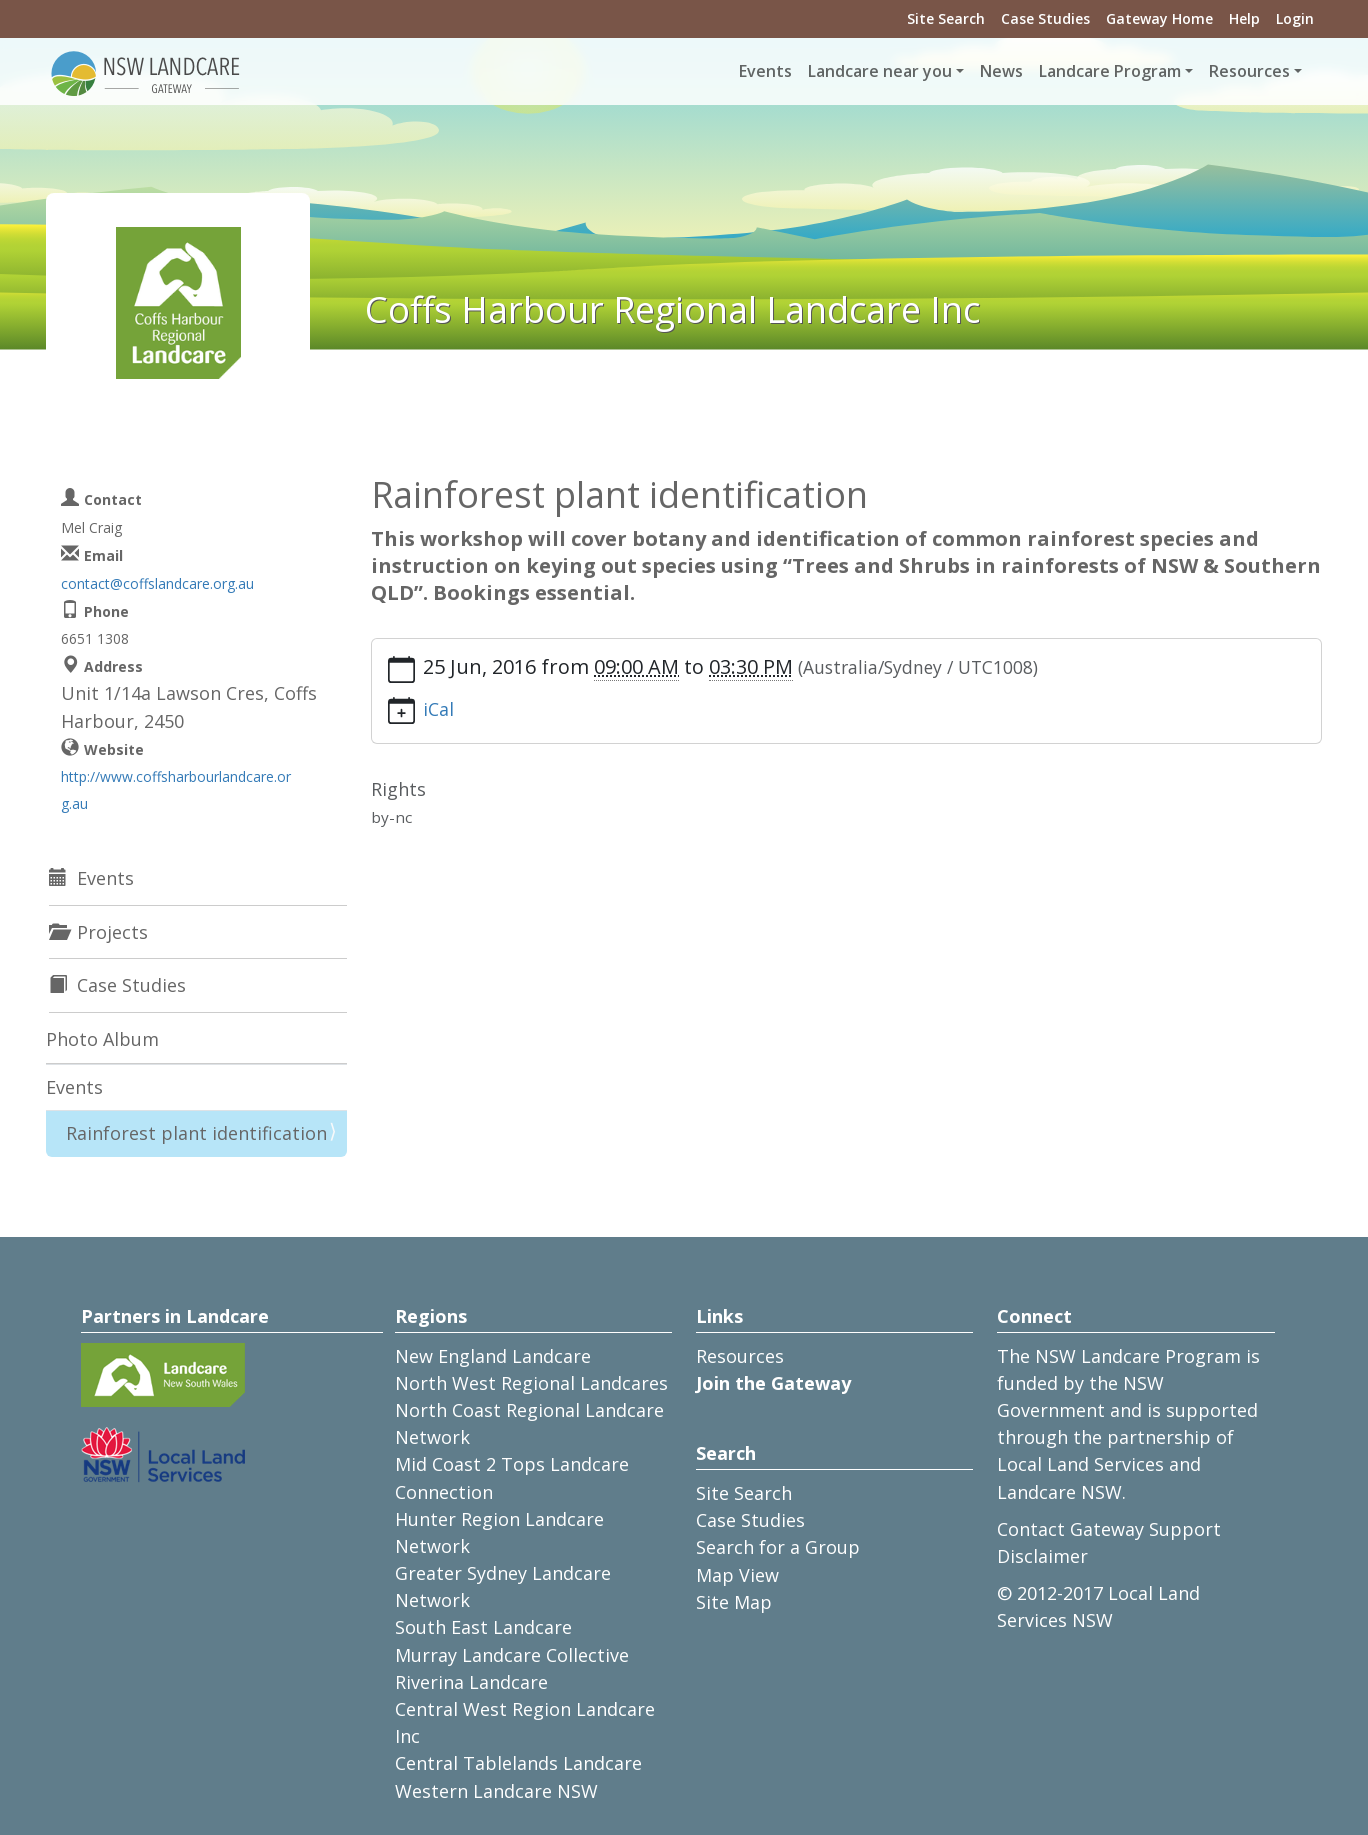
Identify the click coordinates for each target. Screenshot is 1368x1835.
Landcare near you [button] (880, 71)
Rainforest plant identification (196, 1133)
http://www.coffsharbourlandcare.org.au (176, 790)
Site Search (946, 18)
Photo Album (102, 1039)
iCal (438, 709)
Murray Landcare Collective (512, 1655)
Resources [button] (1249, 71)
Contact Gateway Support (1109, 1529)
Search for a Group (778, 1547)
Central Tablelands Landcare (518, 1763)
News (1001, 71)
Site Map (734, 1602)
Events (765, 71)
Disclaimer (1042, 1556)
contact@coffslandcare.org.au (157, 583)
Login (1295, 18)
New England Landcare (493, 1356)
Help (1244, 18)
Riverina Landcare (471, 1682)
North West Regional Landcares (531, 1383)
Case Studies (1045, 18)
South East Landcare (483, 1627)
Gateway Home (1159, 18)
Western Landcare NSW (496, 1791)
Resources (740, 1356)
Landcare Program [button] (1110, 71)
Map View (737, 1575)
